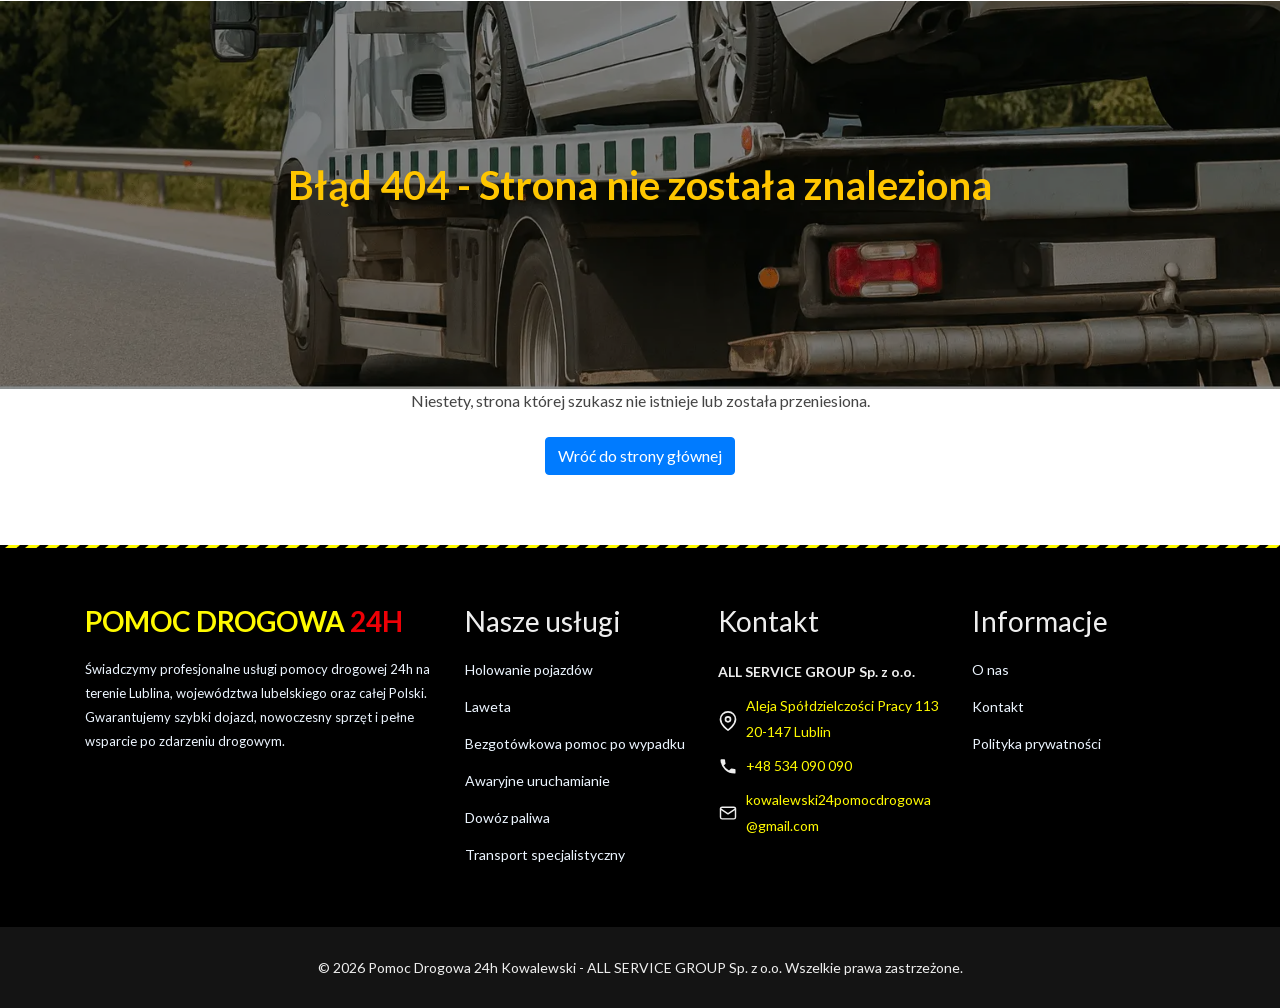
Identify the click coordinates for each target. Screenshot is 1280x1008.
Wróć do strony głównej (640, 455)
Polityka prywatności (1036, 743)
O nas (990, 669)
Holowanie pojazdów (529, 669)
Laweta (488, 706)
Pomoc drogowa (244, 621)
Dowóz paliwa (507, 817)
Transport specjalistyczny (545, 854)
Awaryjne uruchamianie (537, 780)
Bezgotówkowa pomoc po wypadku (575, 743)
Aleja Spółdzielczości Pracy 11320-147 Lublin (842, 718)
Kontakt (998, 706)
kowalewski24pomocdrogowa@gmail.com (838, 812)
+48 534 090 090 (799, 765)
